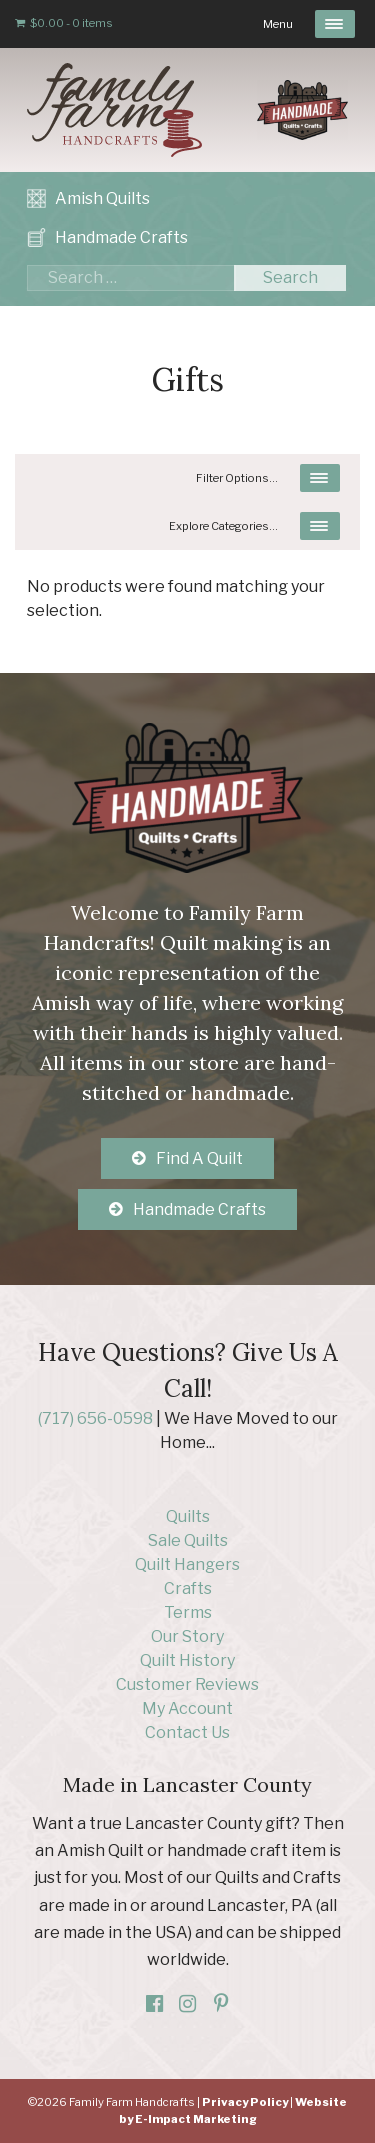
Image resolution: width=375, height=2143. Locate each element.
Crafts (188, 1588)
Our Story (187, 1636)
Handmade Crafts (121, 237)
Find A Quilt (199, 1158)
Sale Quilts (188, 1540)
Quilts (188, 1516)
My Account (187, 1708)
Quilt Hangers (187, 1564)
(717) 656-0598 (95, 1418)
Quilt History (187, 1660)
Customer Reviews (187, 1684)
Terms (188, 1612)
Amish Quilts (102, 198)
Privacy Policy (245, 2102)
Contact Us (187, 1732)
